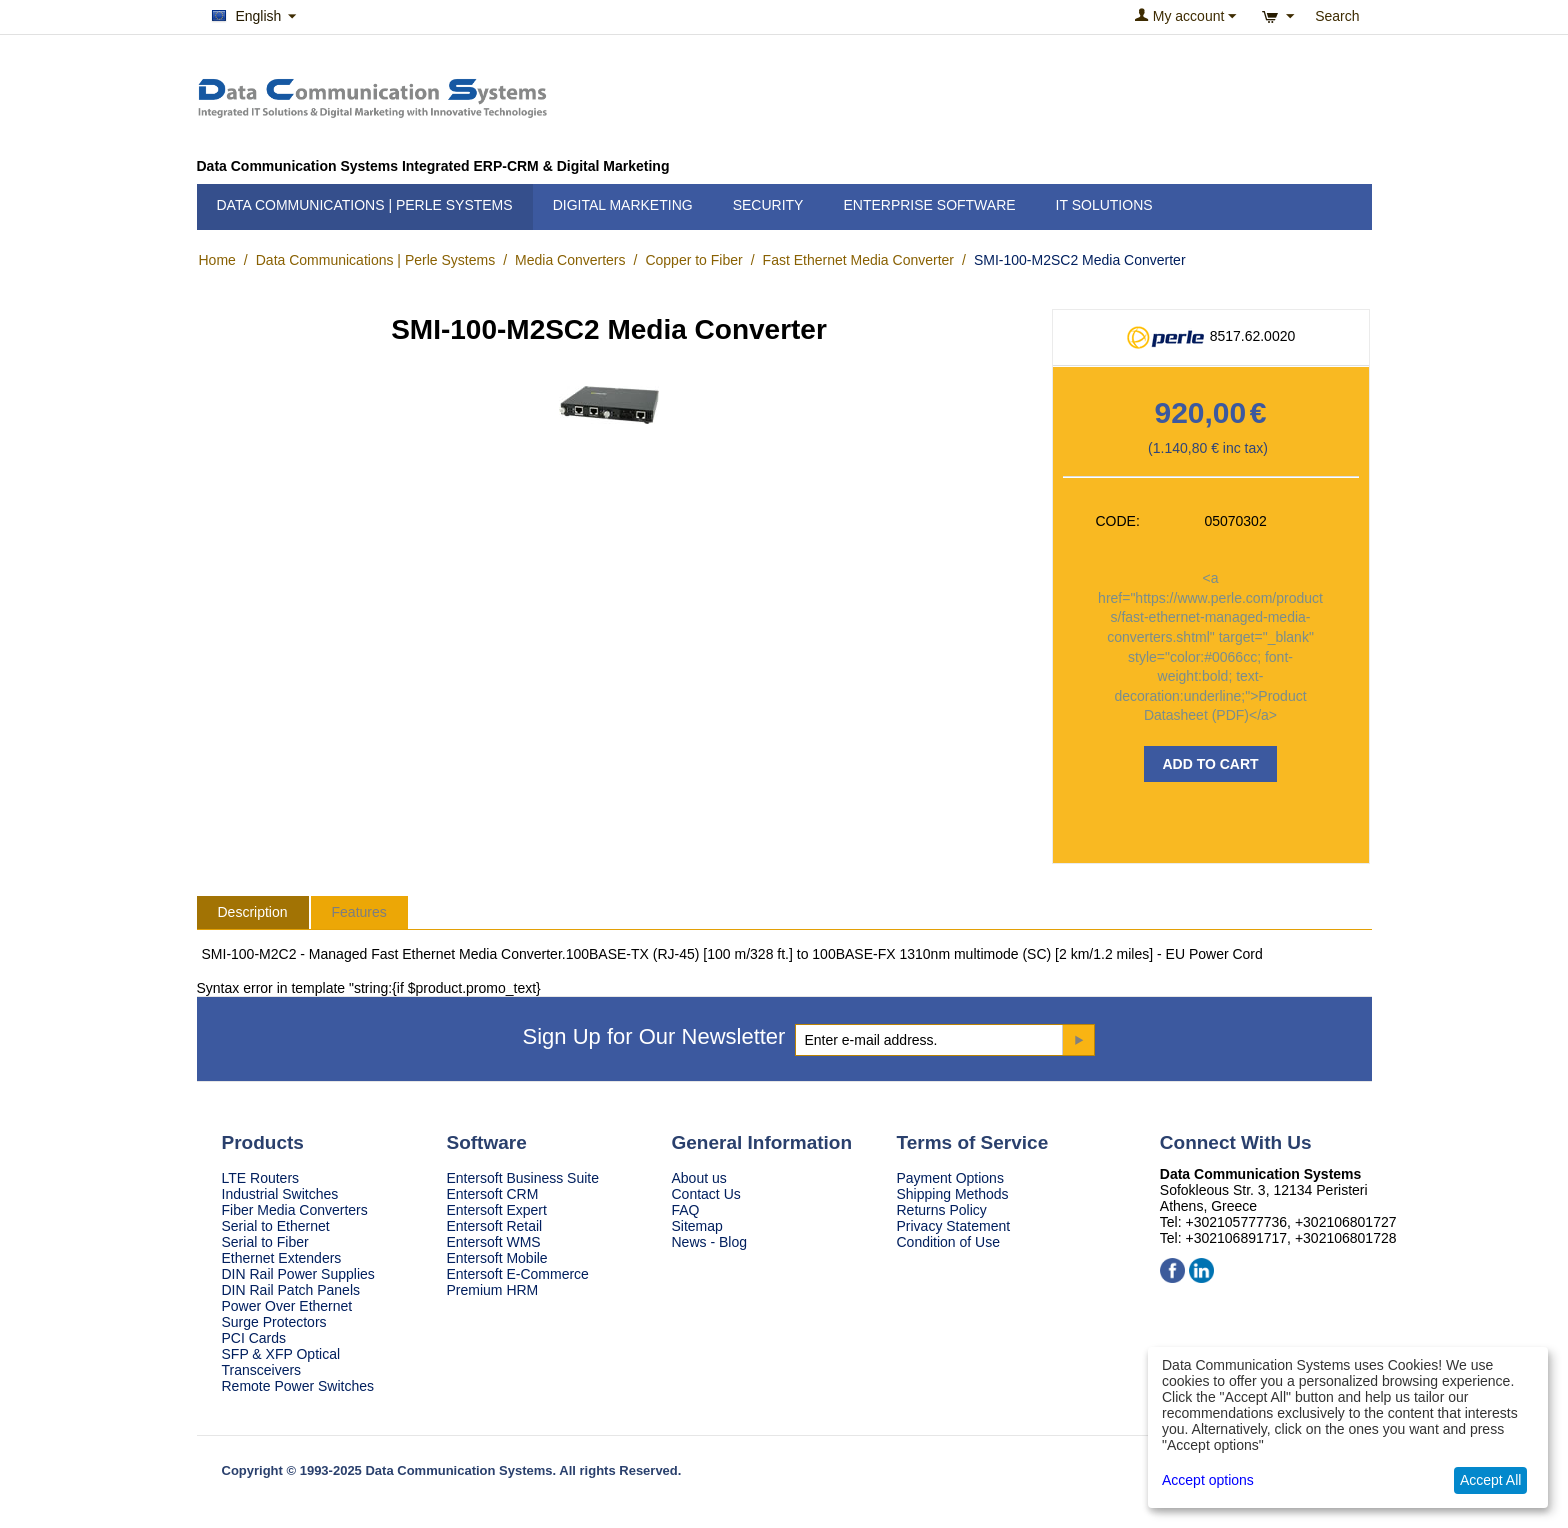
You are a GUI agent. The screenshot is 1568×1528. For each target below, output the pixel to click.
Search (1337, 16)
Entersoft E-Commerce (518, 1274)
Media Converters (570, 260)
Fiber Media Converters (295, 1210)
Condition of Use (949, 1242)
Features (359, 912)
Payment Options (950, 1178)
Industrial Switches (280, 1194)
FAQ (686, 1210)
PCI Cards (254, 1338)
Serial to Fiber (265, 1242)
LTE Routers (261, 1178)
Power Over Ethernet (287, 1306)
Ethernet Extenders (282, 1258)
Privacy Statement (954, 1226)
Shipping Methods (953, 1194)
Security (768, 205)
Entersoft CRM (493, 1194)
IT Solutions (1104, 205)
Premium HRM (493, 1290)
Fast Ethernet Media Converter (858, 260)
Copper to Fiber (693, 260)
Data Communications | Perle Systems (365, 205)
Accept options (1208, 1480)
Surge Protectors (274, 1322)
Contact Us (706, 1194)
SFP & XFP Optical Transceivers (281, 1362)
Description (253, 912)
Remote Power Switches (298, 1386)
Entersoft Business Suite (523, 1178)
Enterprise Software (929, 205)
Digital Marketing (623, 205)
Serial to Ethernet (276, 1226)
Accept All (1490, 1480)
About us (699, 1178)
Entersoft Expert (497, 1210)
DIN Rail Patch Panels (291, 1290)
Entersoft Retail (495, 1226)
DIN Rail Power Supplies (298, 1274)
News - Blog (709, 1242)
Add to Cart (1210, 764)
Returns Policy (942, 1210)
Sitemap (697, 1226)
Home (217, 260)
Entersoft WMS (494, 1242)
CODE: (1118, 521)
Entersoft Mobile (497, 1258)
